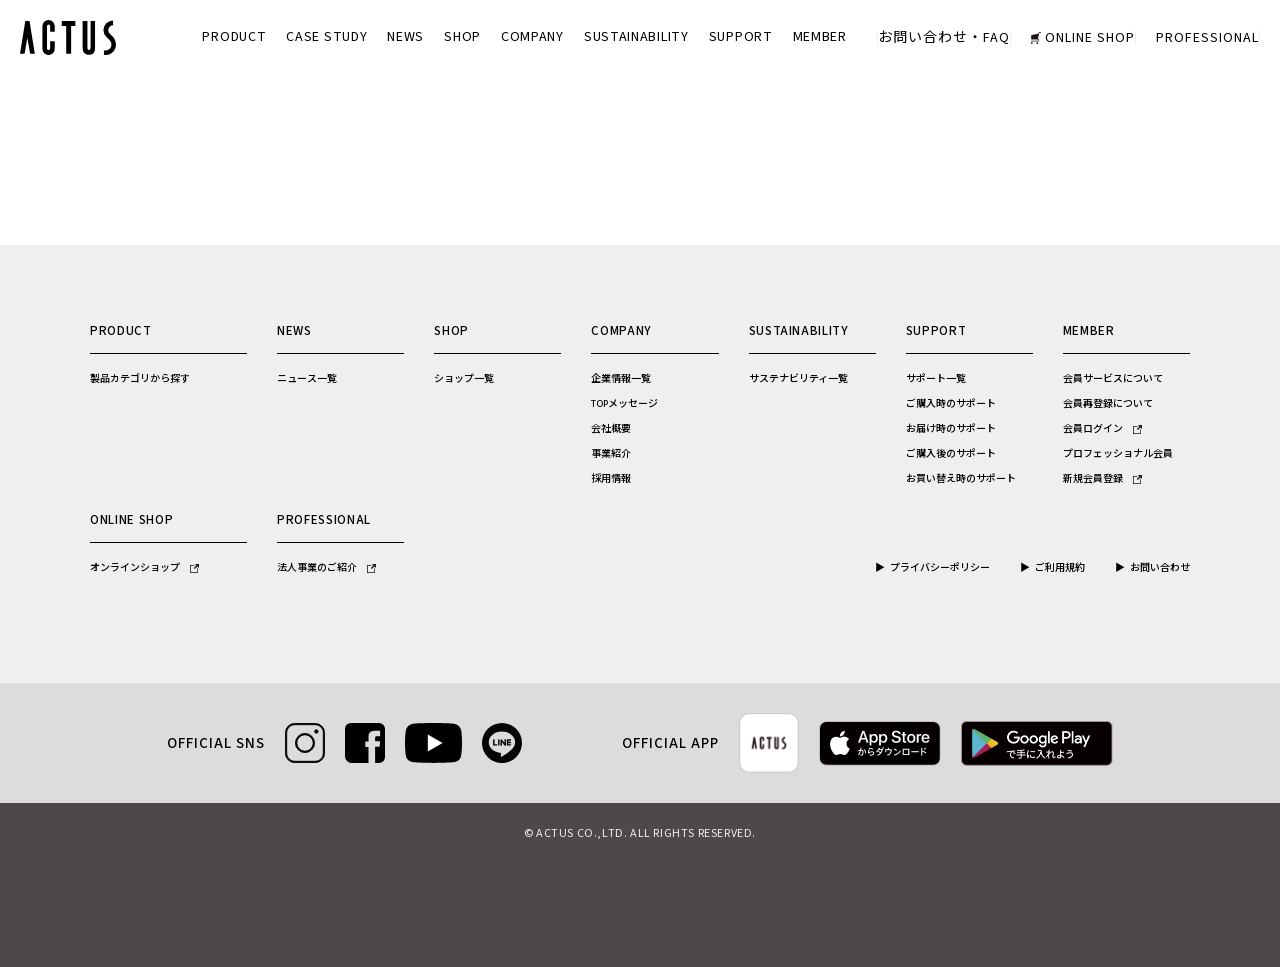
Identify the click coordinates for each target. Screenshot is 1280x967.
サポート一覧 (936, 379)
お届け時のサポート (951, 429)
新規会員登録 (1102, 479)
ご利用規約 (1060, 568)
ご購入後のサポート (951, 454)
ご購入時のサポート (951, 404)
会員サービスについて (1113, 379)
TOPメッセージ (624, 404)
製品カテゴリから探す (140, 379)
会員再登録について (1108, 404)
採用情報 (611, 479)
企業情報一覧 (621, 379)
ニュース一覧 (307, 379)
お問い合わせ (1160, 568)
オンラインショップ (144, 568)
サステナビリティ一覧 (798, 379)
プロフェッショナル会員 (1118, 454)
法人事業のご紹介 (326, 568)
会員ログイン (1102, 429)
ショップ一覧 (464, 379)
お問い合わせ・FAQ (944, 38)
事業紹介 (611, 454)
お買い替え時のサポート (961, 479)
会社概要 (611, 429)
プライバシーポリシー (940, 568)
